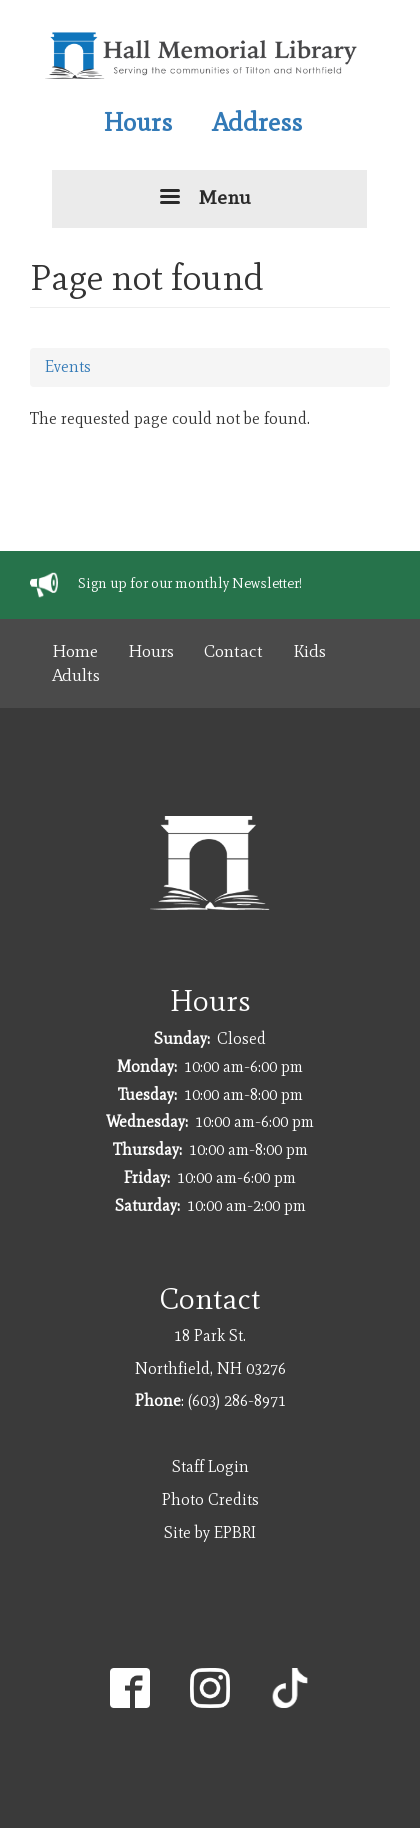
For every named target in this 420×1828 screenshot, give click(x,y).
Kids (309, 651)
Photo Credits (210, 1499)
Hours (138, 122)
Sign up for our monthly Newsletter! (190, 583)
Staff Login (210, 1466)
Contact (233, 651)
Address (257, 122)
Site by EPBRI (210, 1532)
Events (68, 366)
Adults (76, 675)
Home (75, 651)
